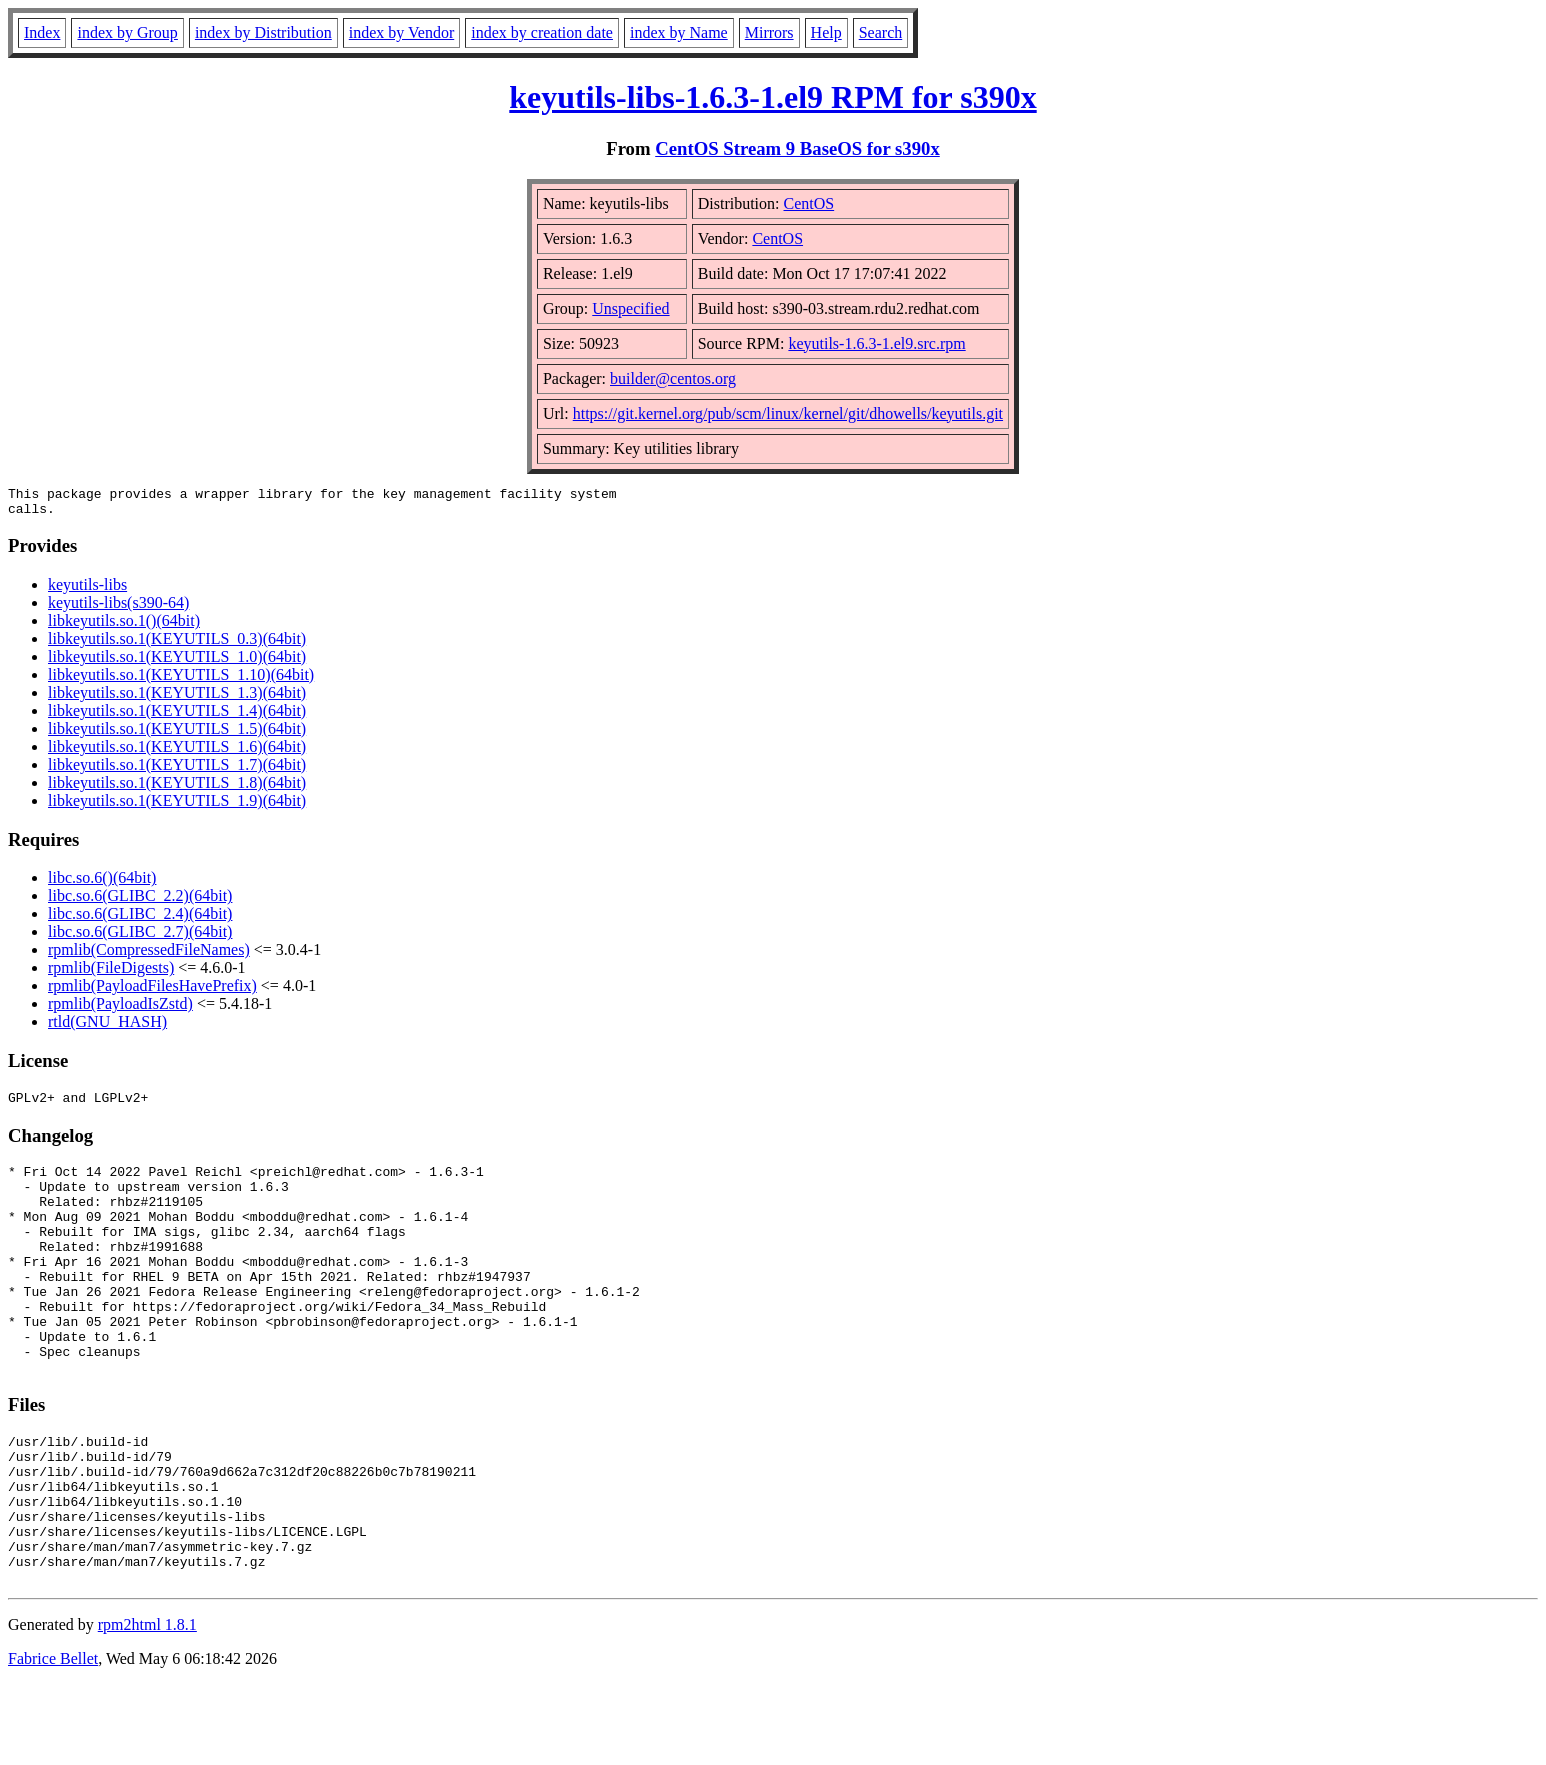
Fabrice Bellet (53, 1739)
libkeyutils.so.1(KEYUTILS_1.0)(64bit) (177, 662)
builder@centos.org (673, 378)
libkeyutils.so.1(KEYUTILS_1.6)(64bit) (177, 752)
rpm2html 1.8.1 (147, 1705)
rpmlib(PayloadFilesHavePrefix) (152, 991)
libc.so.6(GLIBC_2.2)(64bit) (140, 901)
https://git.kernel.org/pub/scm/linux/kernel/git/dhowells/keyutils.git (788, 413)
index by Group (127, 32)
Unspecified (630, 308)
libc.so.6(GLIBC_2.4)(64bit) (140, 919)
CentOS (809, 203)
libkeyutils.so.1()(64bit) (124, 626)
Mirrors (769, 32)
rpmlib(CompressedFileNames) (149, 955)
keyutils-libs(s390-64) (118, 608)
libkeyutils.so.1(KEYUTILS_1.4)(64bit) (177, 716)
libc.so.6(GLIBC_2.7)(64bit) (140, 937)
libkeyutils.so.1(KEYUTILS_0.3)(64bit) (177, 644)
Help (826, 32)
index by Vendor (401, 32)
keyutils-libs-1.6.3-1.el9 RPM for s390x (772, 97)
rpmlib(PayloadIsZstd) (120, 1009)
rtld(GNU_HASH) (107, 1027)
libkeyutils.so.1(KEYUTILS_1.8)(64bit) (177, 788)
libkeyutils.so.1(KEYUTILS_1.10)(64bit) (181, 680)
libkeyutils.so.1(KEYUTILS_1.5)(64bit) (177, 734)
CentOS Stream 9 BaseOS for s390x (797, 148)
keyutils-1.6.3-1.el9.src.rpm (876, 343)
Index (42, 32)
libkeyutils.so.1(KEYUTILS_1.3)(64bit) (177, 698)
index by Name (679, 32)
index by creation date (542, 32)
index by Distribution (263, 32)
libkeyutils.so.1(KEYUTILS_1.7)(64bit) (177, 770)
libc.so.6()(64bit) (102, 883)
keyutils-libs (87, 590)
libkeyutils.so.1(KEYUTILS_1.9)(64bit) (177, 806)
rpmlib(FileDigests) (111, 973)
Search (881, 32)
